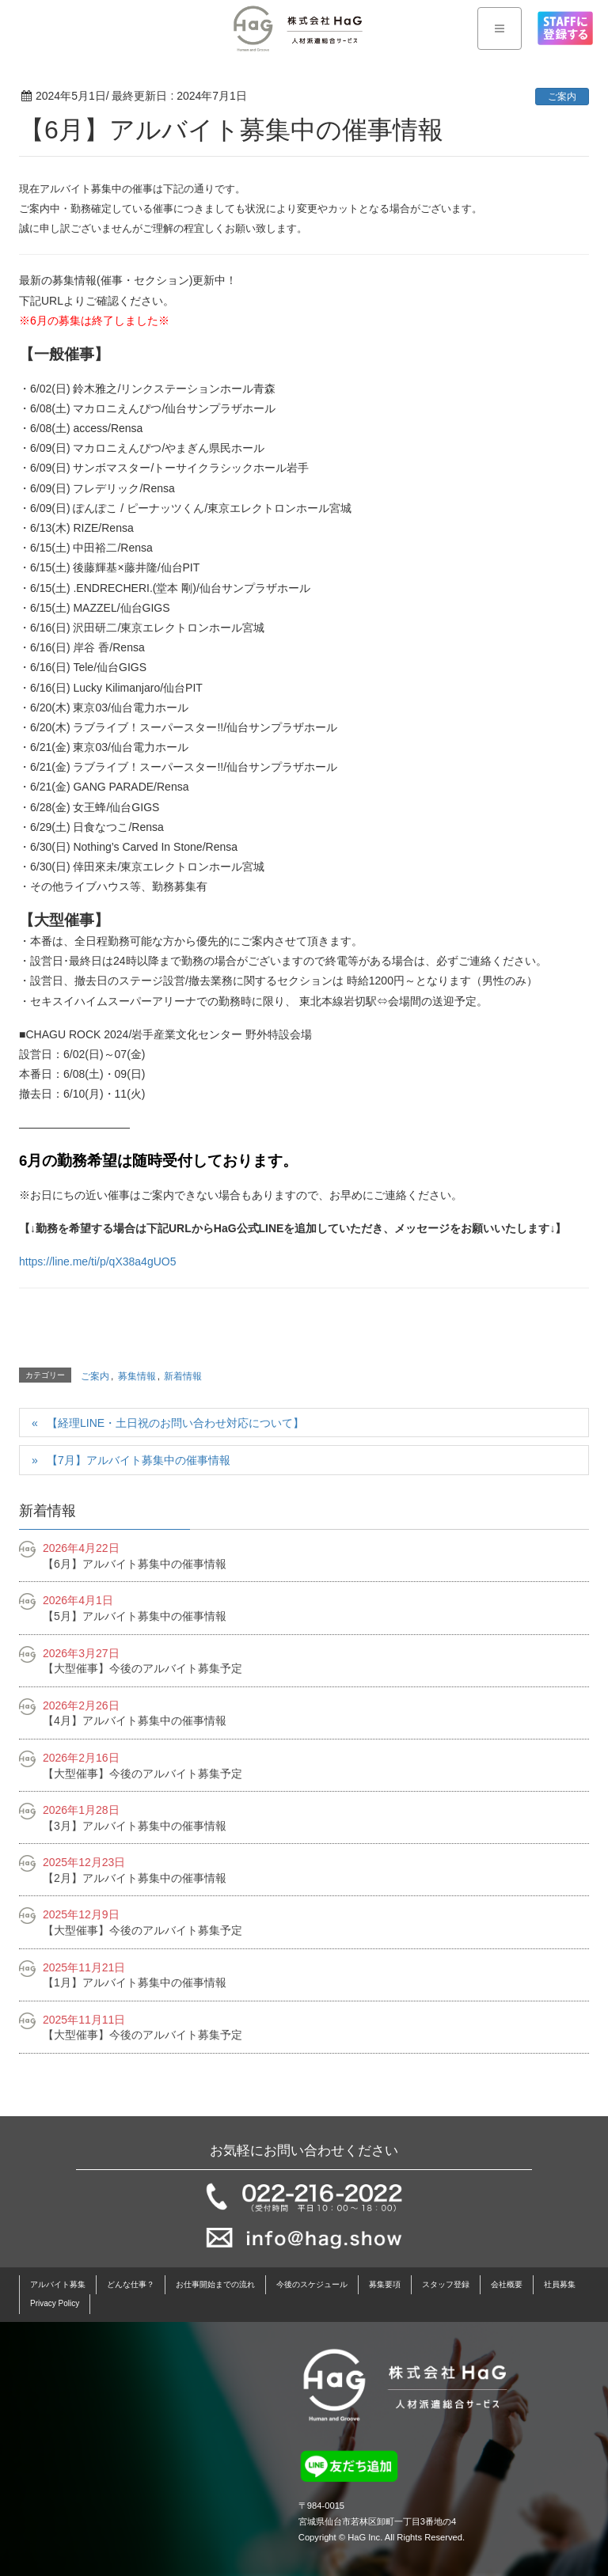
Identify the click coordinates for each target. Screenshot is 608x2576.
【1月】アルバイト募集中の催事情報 (134, 1982)
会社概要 (506, 2284)
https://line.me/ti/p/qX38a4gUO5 (97, 1261)
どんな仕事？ (130, 2284)
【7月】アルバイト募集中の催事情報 (138, 1460)
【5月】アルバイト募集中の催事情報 (134, 1616)
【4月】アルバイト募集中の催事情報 (134, 1720)
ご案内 (562, 96)
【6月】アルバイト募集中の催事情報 (134, 1563)
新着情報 (183, 1376)
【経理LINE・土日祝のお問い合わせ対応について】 (175, 1423)
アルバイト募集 (58, 2284)
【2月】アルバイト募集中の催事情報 (134, 1878)
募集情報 (137, 1376)
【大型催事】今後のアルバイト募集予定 (142, 1668)
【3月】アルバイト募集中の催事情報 (134, 1825)
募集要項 (385, 2284)
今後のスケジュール (312, 2284)
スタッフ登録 (445, 2284)
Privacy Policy (54, 2303)
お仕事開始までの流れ (215, 2284)
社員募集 (560, 2284)
